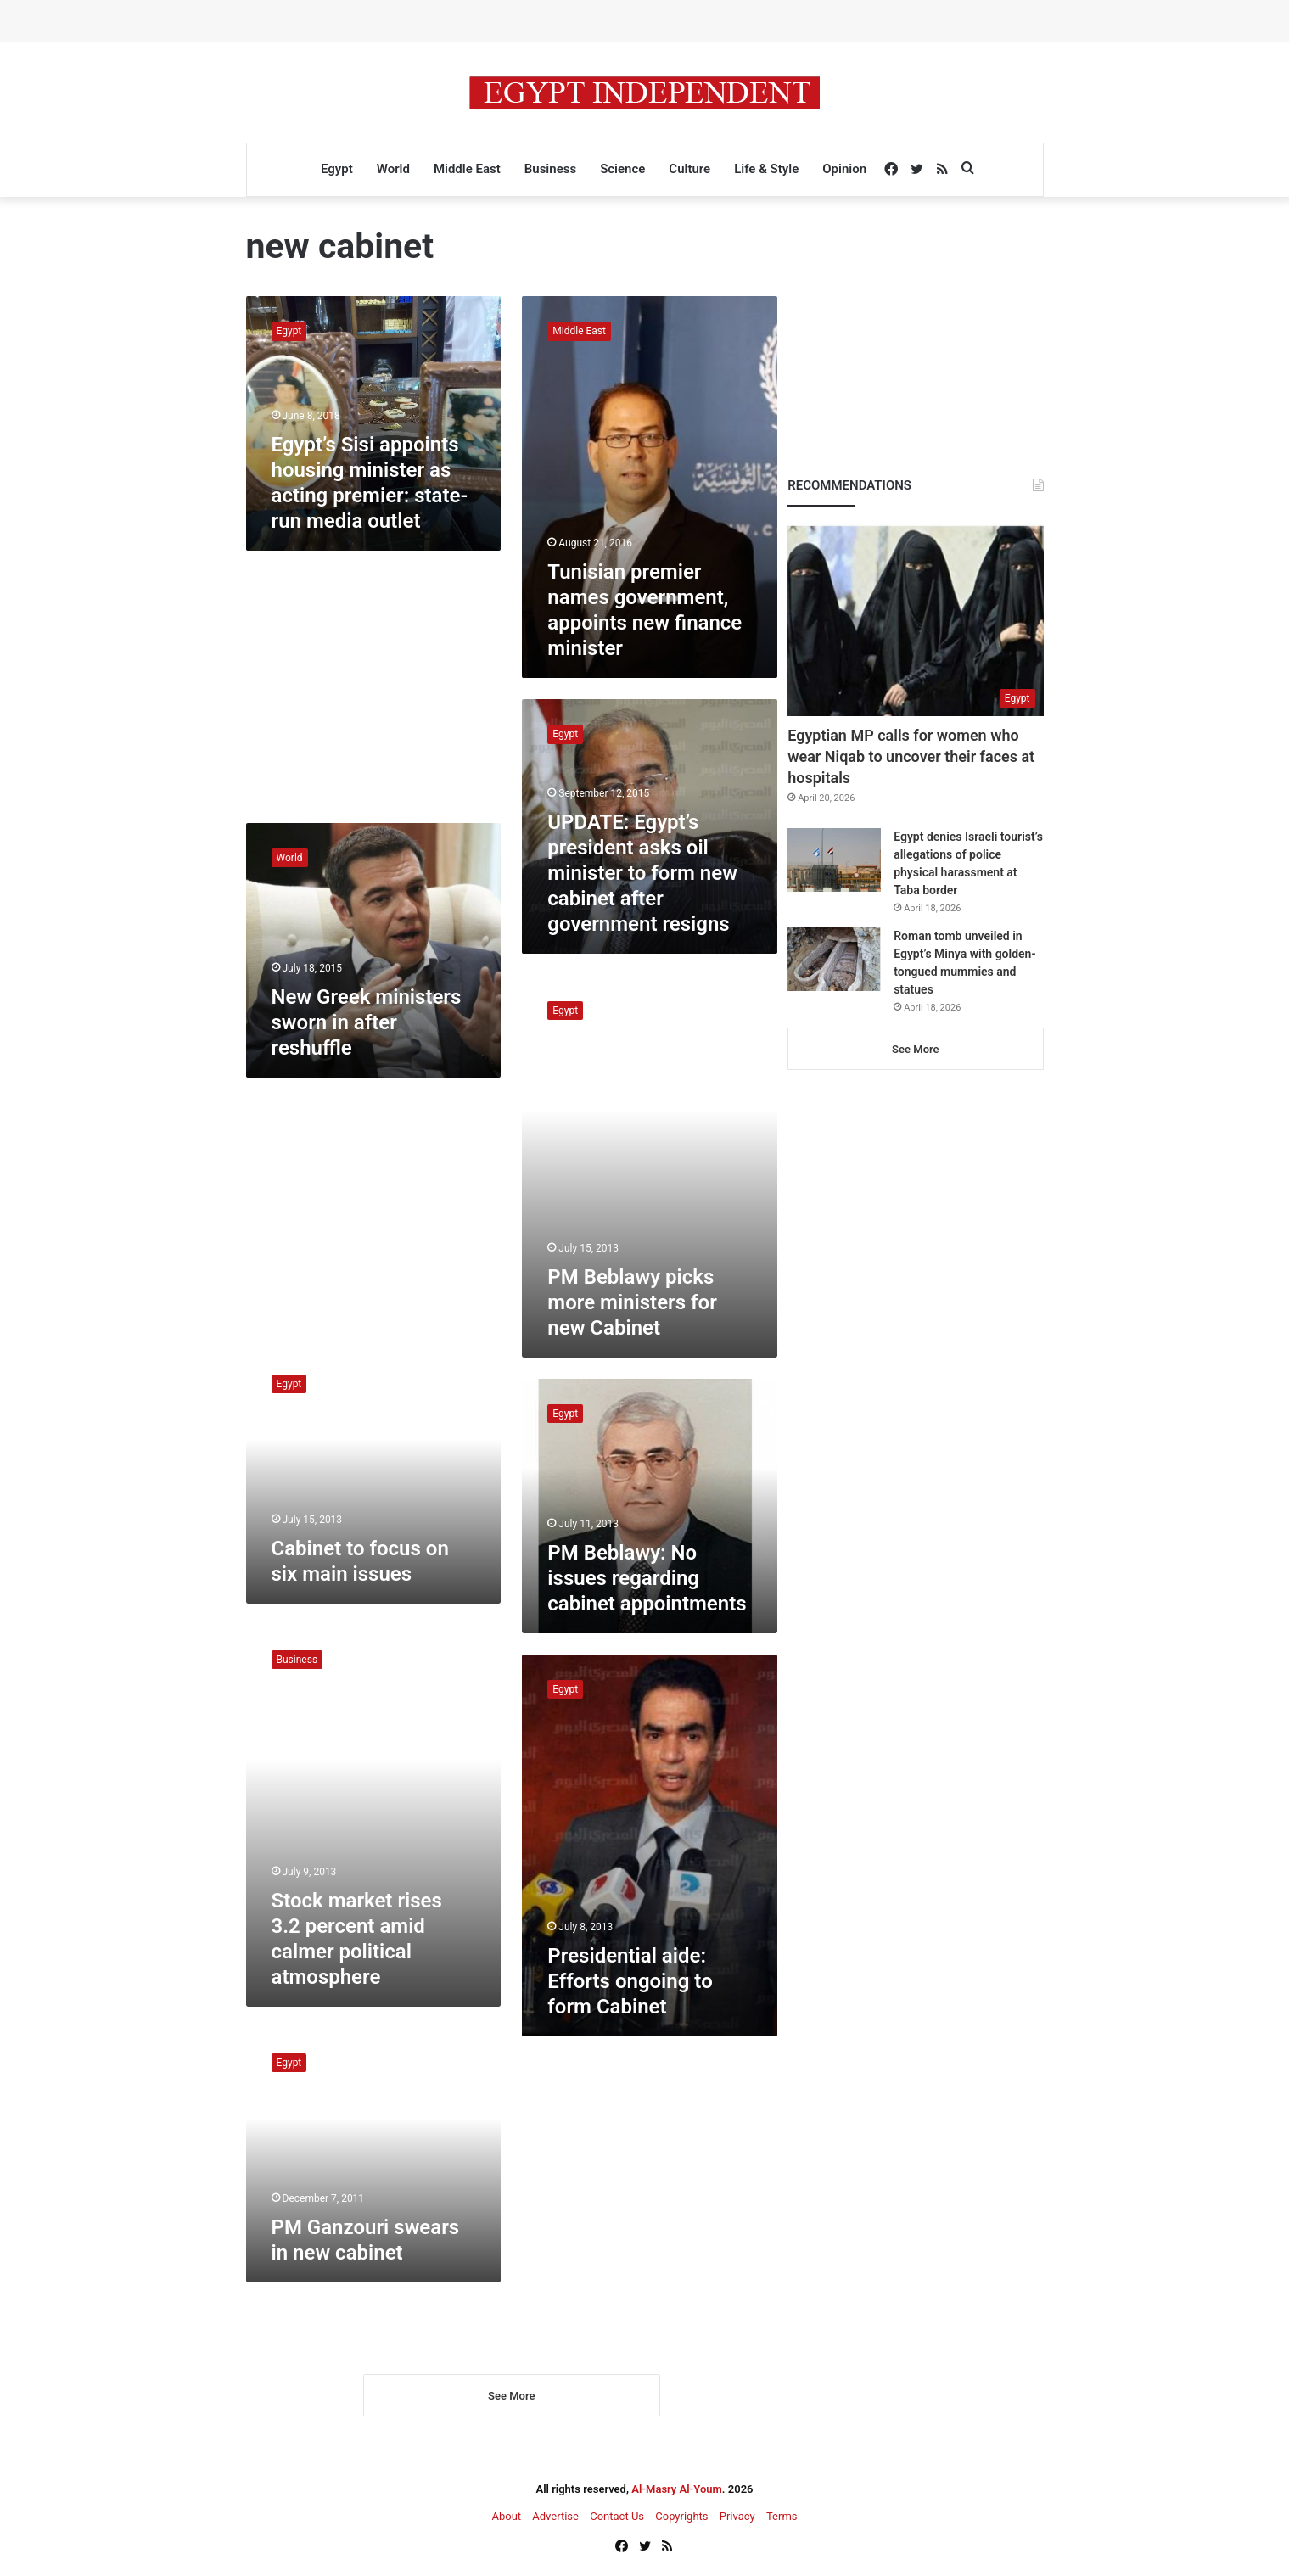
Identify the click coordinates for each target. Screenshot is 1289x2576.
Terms (782, 2518)
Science (622, 168)
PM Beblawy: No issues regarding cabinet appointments (646, 1578)
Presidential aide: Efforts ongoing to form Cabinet (629, 1981)
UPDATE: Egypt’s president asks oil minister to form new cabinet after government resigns (642, 873)
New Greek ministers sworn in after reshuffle (367, 1022)
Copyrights (681, 2518)
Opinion (844, 168)
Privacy (737, 2518)
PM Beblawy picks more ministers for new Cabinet (631, 1302)
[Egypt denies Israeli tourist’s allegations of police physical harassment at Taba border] (834, 860)
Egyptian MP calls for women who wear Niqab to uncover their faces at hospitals (910, 756)
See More (511, 2397)
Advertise (555, 2518)
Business (550, 168)
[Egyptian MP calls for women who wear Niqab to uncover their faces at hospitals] (915, 620)
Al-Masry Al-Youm (676, 2490)
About (506, 2518)
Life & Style (766, 168)
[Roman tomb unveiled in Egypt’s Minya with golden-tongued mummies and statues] (834, 959)
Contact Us (617, 2518)
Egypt (337, 168)
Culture (689, 168)
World (393, 168)
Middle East (467, 168)
